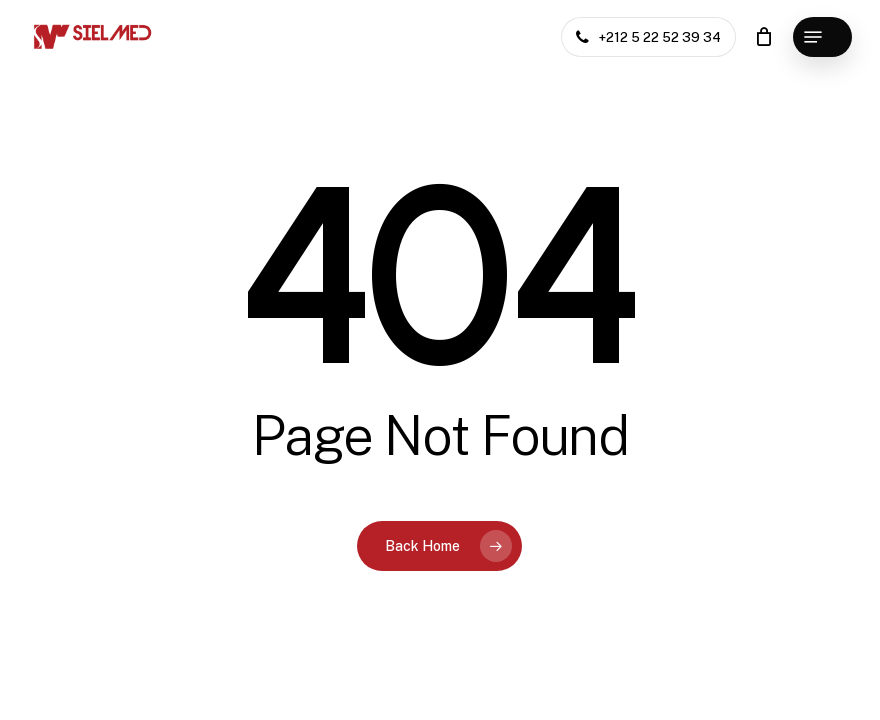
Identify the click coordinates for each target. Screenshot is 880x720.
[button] (822, 37)
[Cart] (763, 37)
